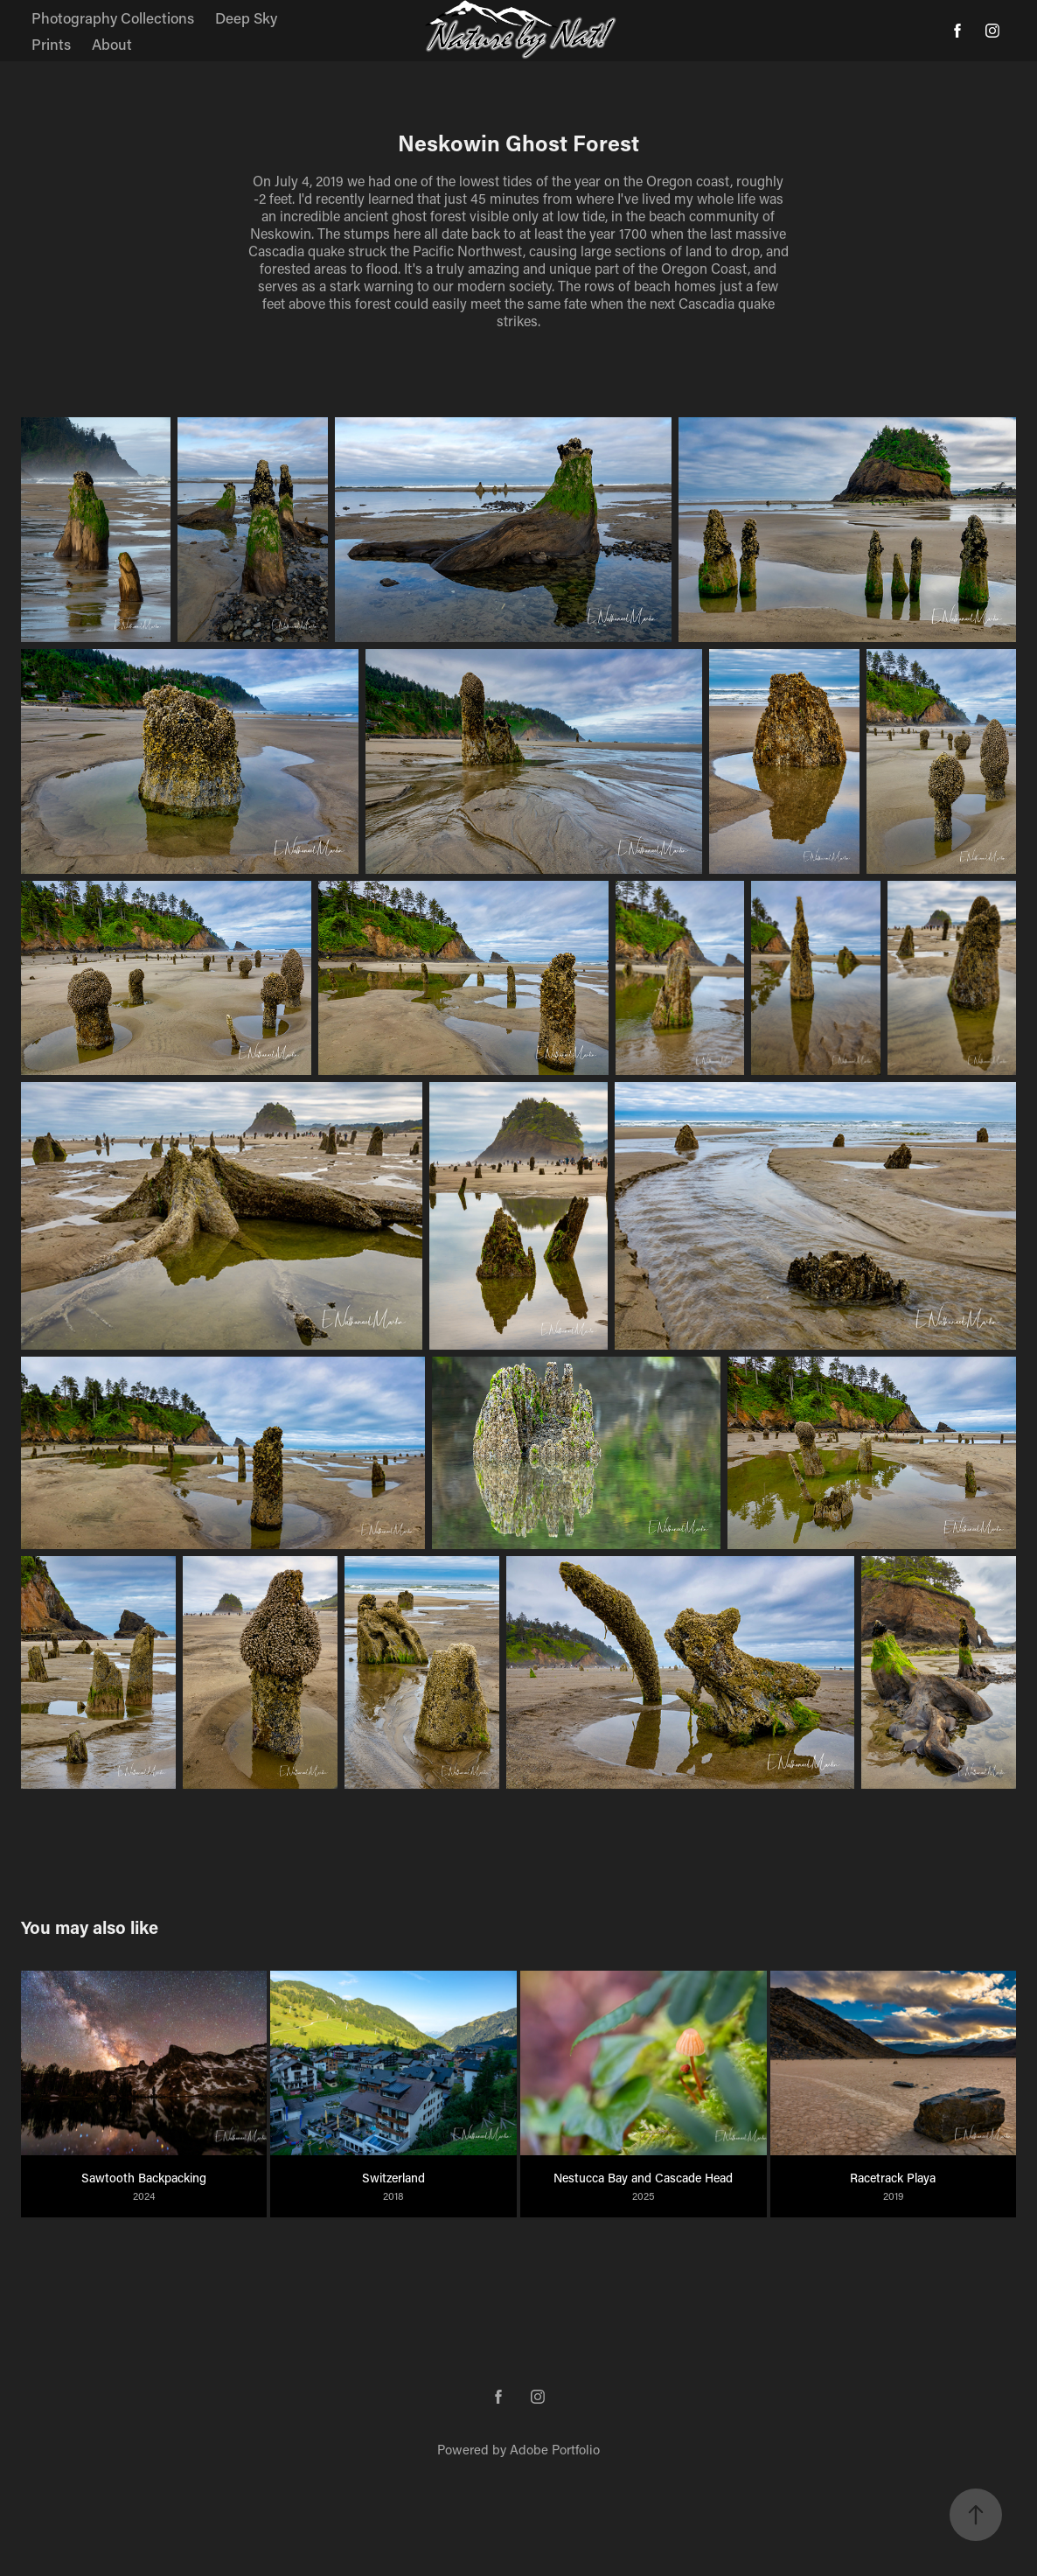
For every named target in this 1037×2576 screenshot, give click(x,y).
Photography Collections (112, 17)
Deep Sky (246, 17)
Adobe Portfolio (555, 2449)
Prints (51, 43)
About (112, 43)
